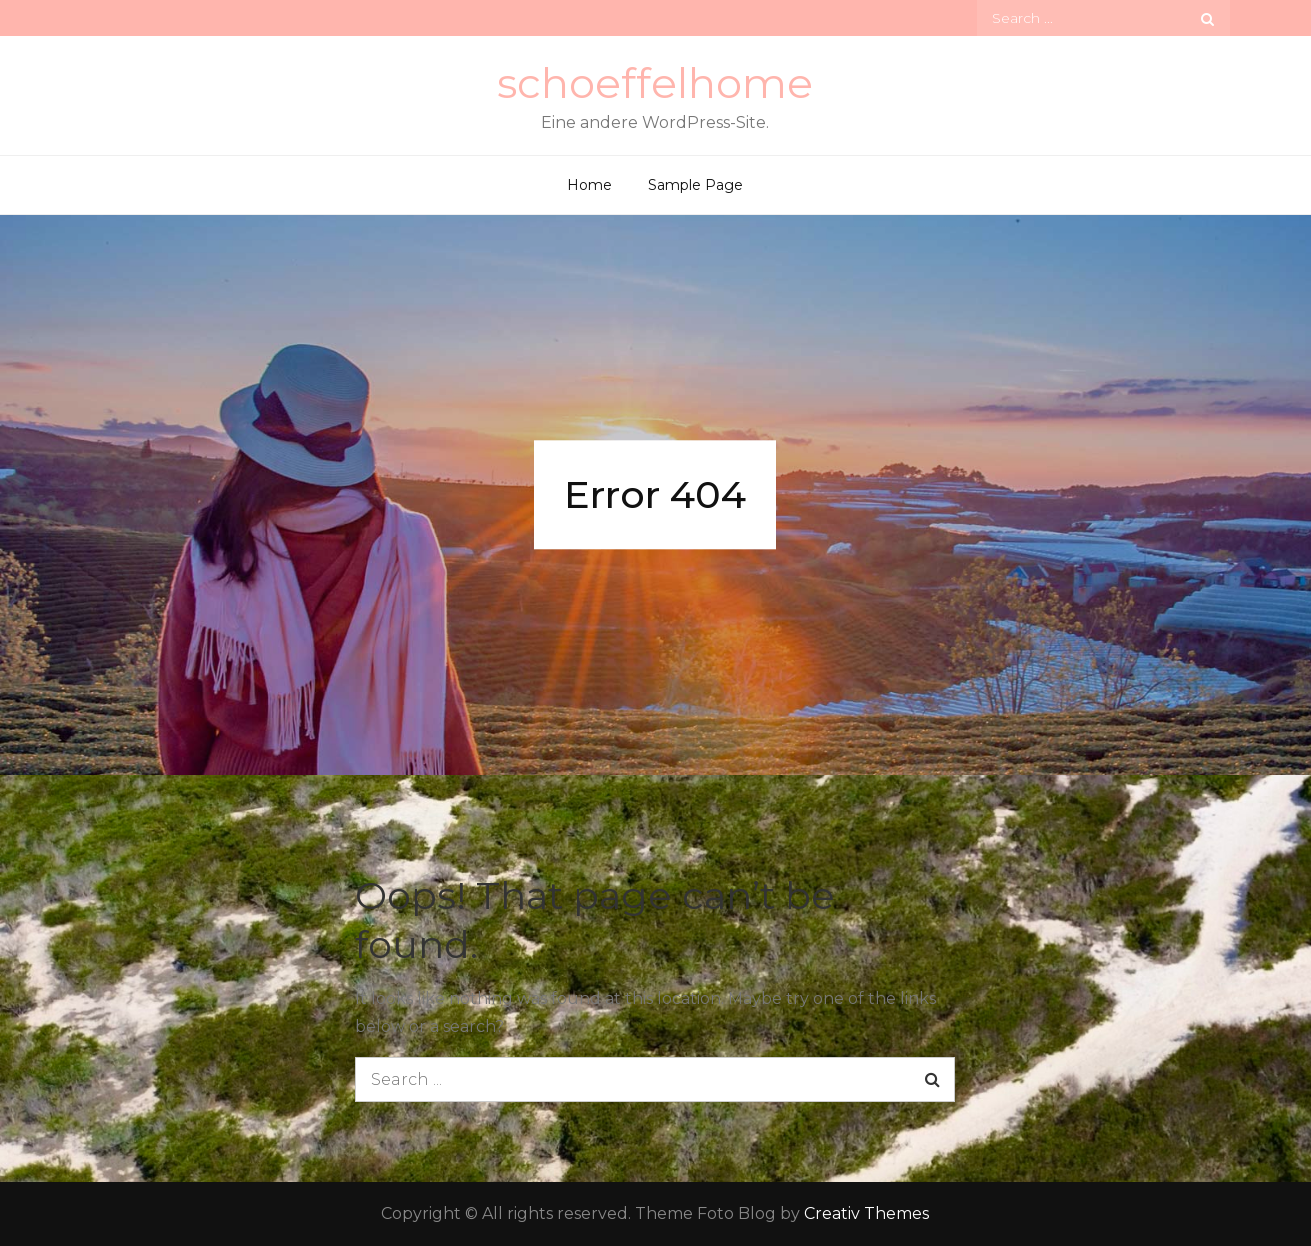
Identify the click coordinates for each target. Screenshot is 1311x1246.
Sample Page (695, 185)
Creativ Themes (866, 1213)
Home (589, 185)
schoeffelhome (655, 83)
